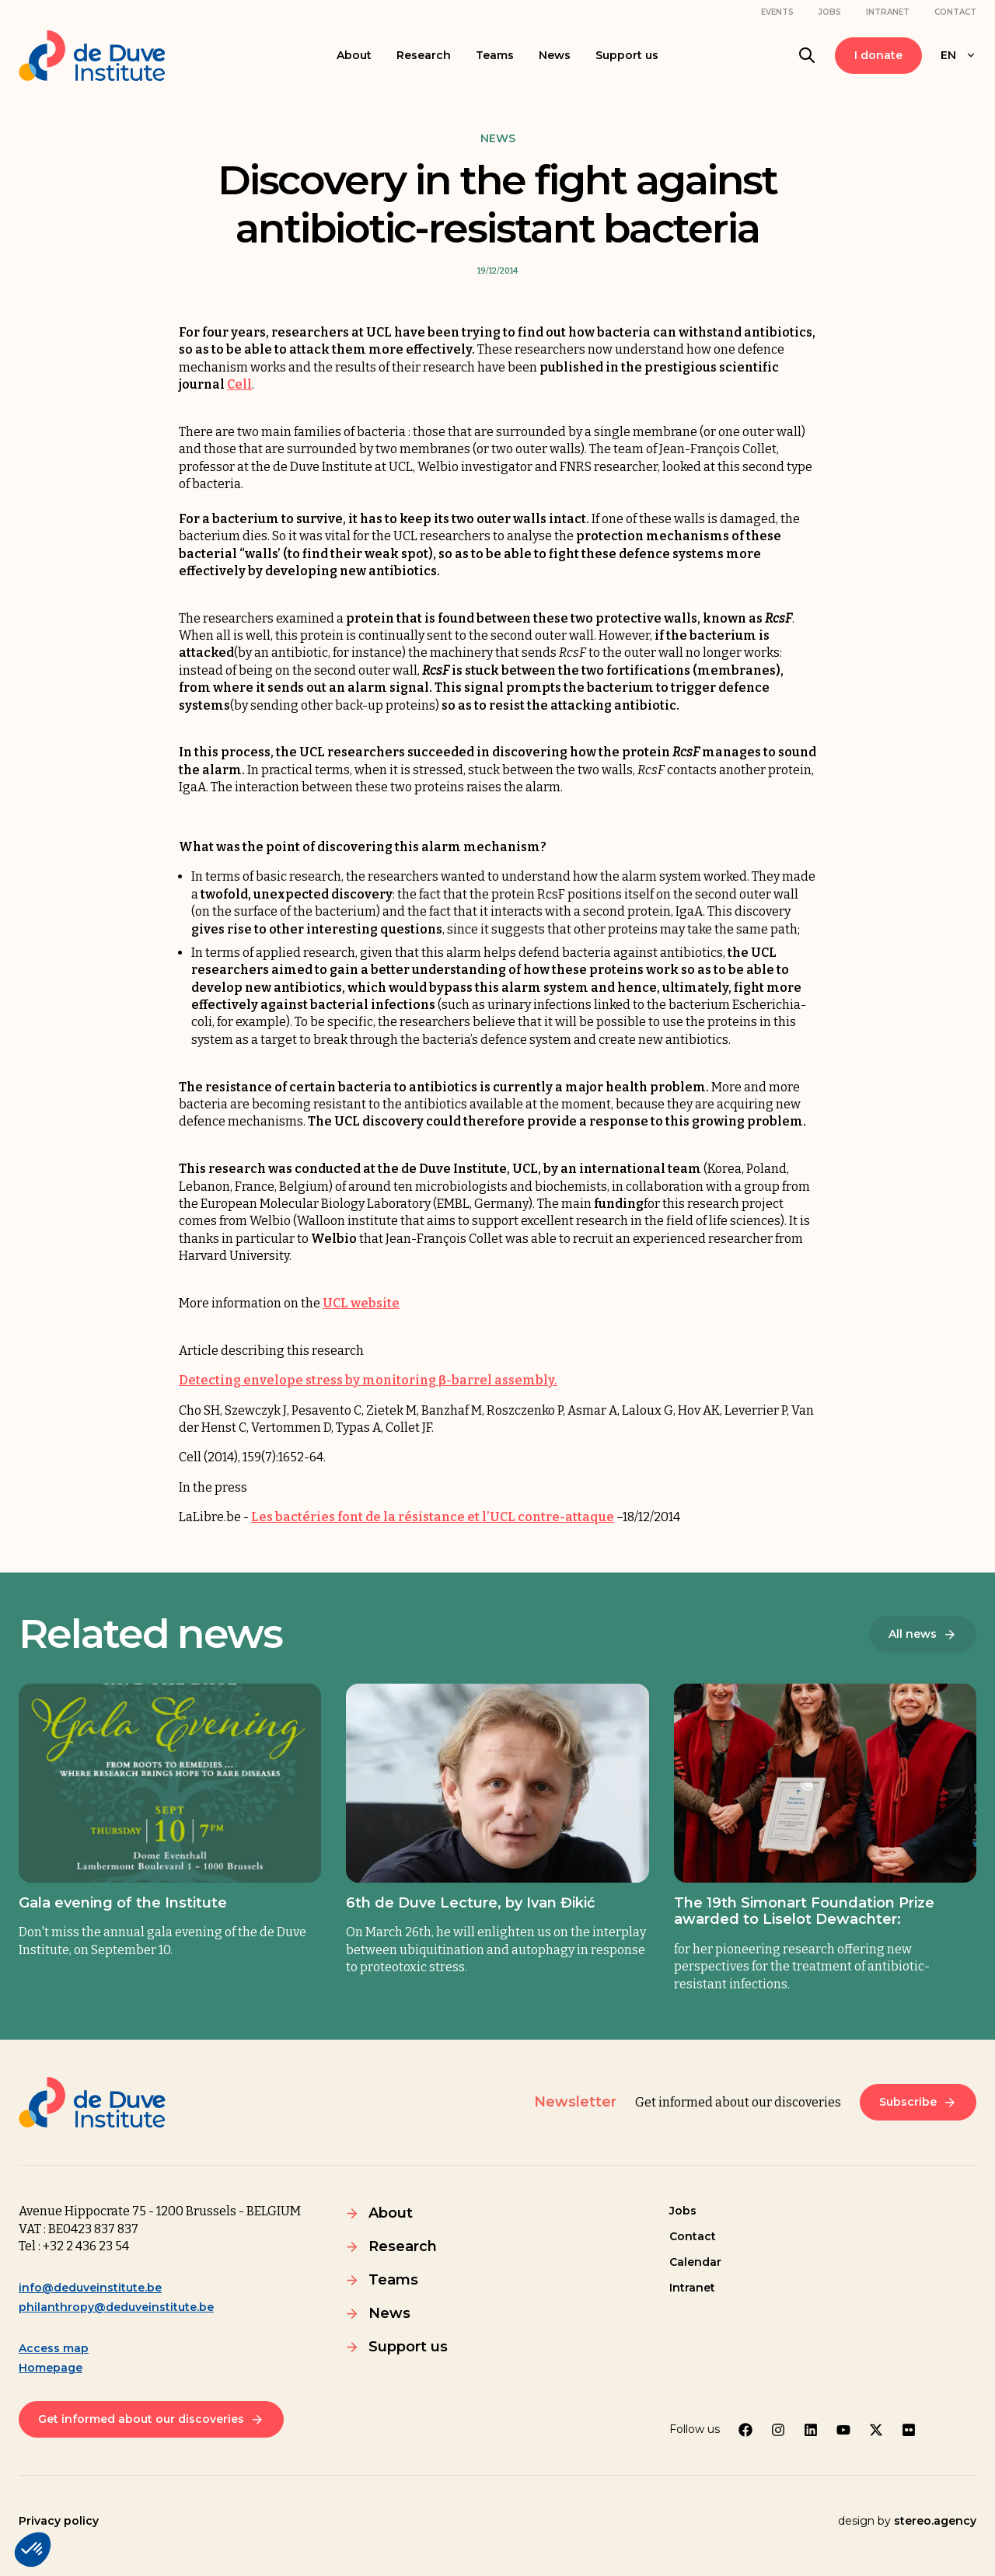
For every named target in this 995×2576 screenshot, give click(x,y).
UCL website (361, 1303)
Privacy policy (59, 2521)
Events (777, 12)
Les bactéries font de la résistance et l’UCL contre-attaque (432, 1517)
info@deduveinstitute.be (90, 2288)
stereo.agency (935, 2521)
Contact (955, 12)
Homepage (50, 2368)
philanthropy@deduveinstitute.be (116, 2307)
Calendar (695, 2262)
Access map (54, 2348)
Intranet (887, 12)
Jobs (830, 12)
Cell (239, 384)
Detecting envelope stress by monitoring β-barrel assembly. (368, 1380)
